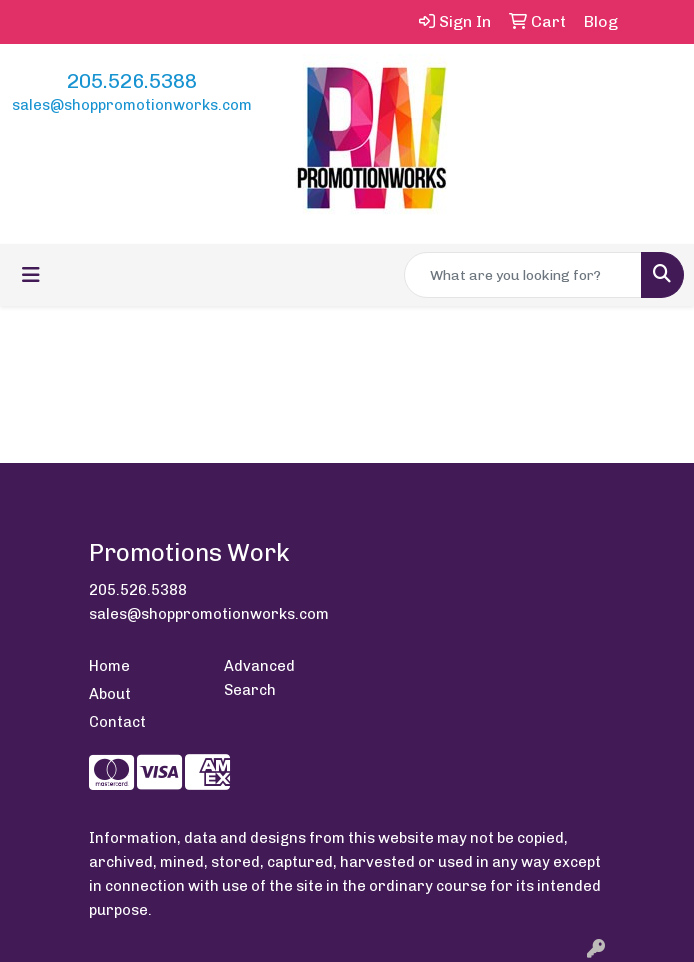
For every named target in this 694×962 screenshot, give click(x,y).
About (110, 694)
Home (109, 666)
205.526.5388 (132, 81)
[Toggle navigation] (31, 275)
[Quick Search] (523, 275)
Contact (117, 722)
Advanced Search (259, 678)
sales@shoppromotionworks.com (132, 105)
